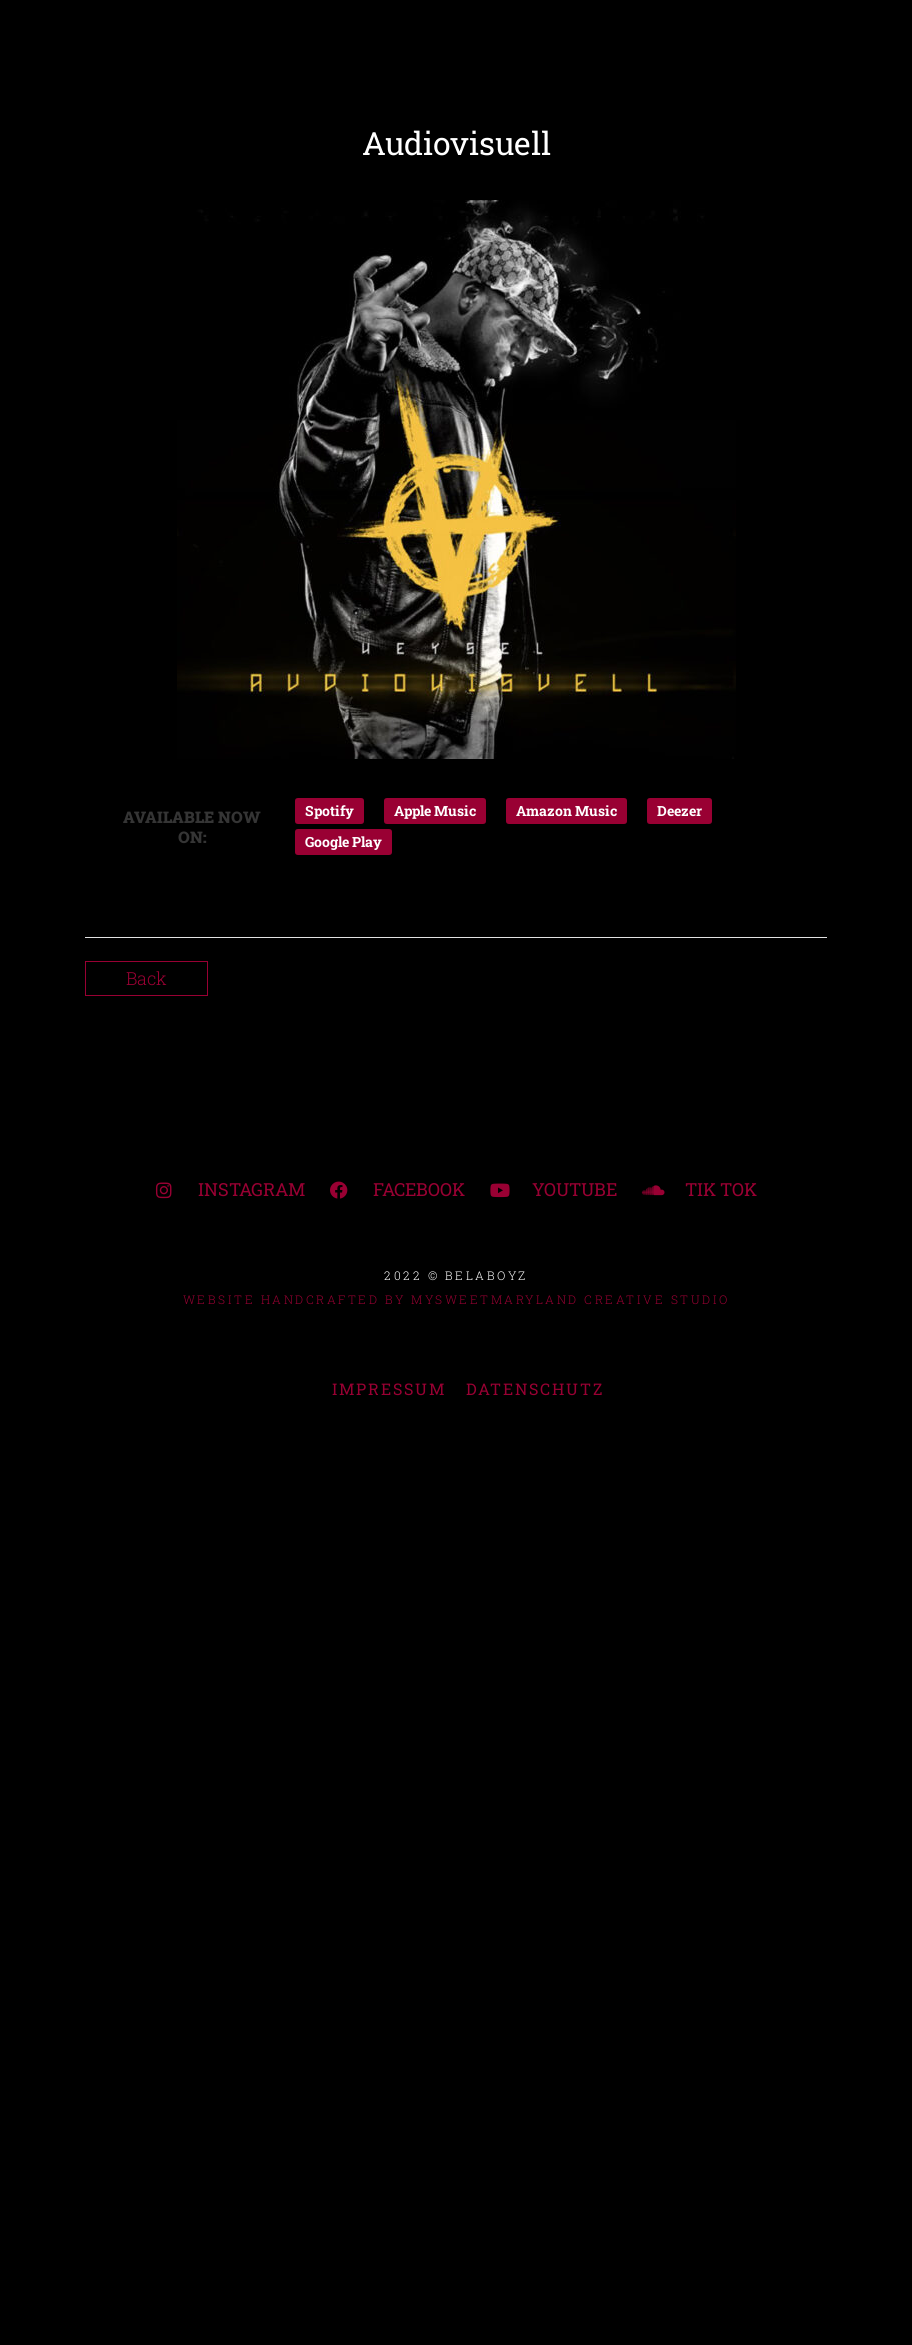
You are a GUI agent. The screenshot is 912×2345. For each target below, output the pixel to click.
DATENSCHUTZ (535, 1388)
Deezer (679, 810)
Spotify (329, 810)
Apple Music (435, 810)
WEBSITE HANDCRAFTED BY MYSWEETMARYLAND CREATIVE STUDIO (456, 1299)
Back (146, 978)
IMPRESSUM (389, 1388)
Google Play (343, 841)
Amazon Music (566, 810)
